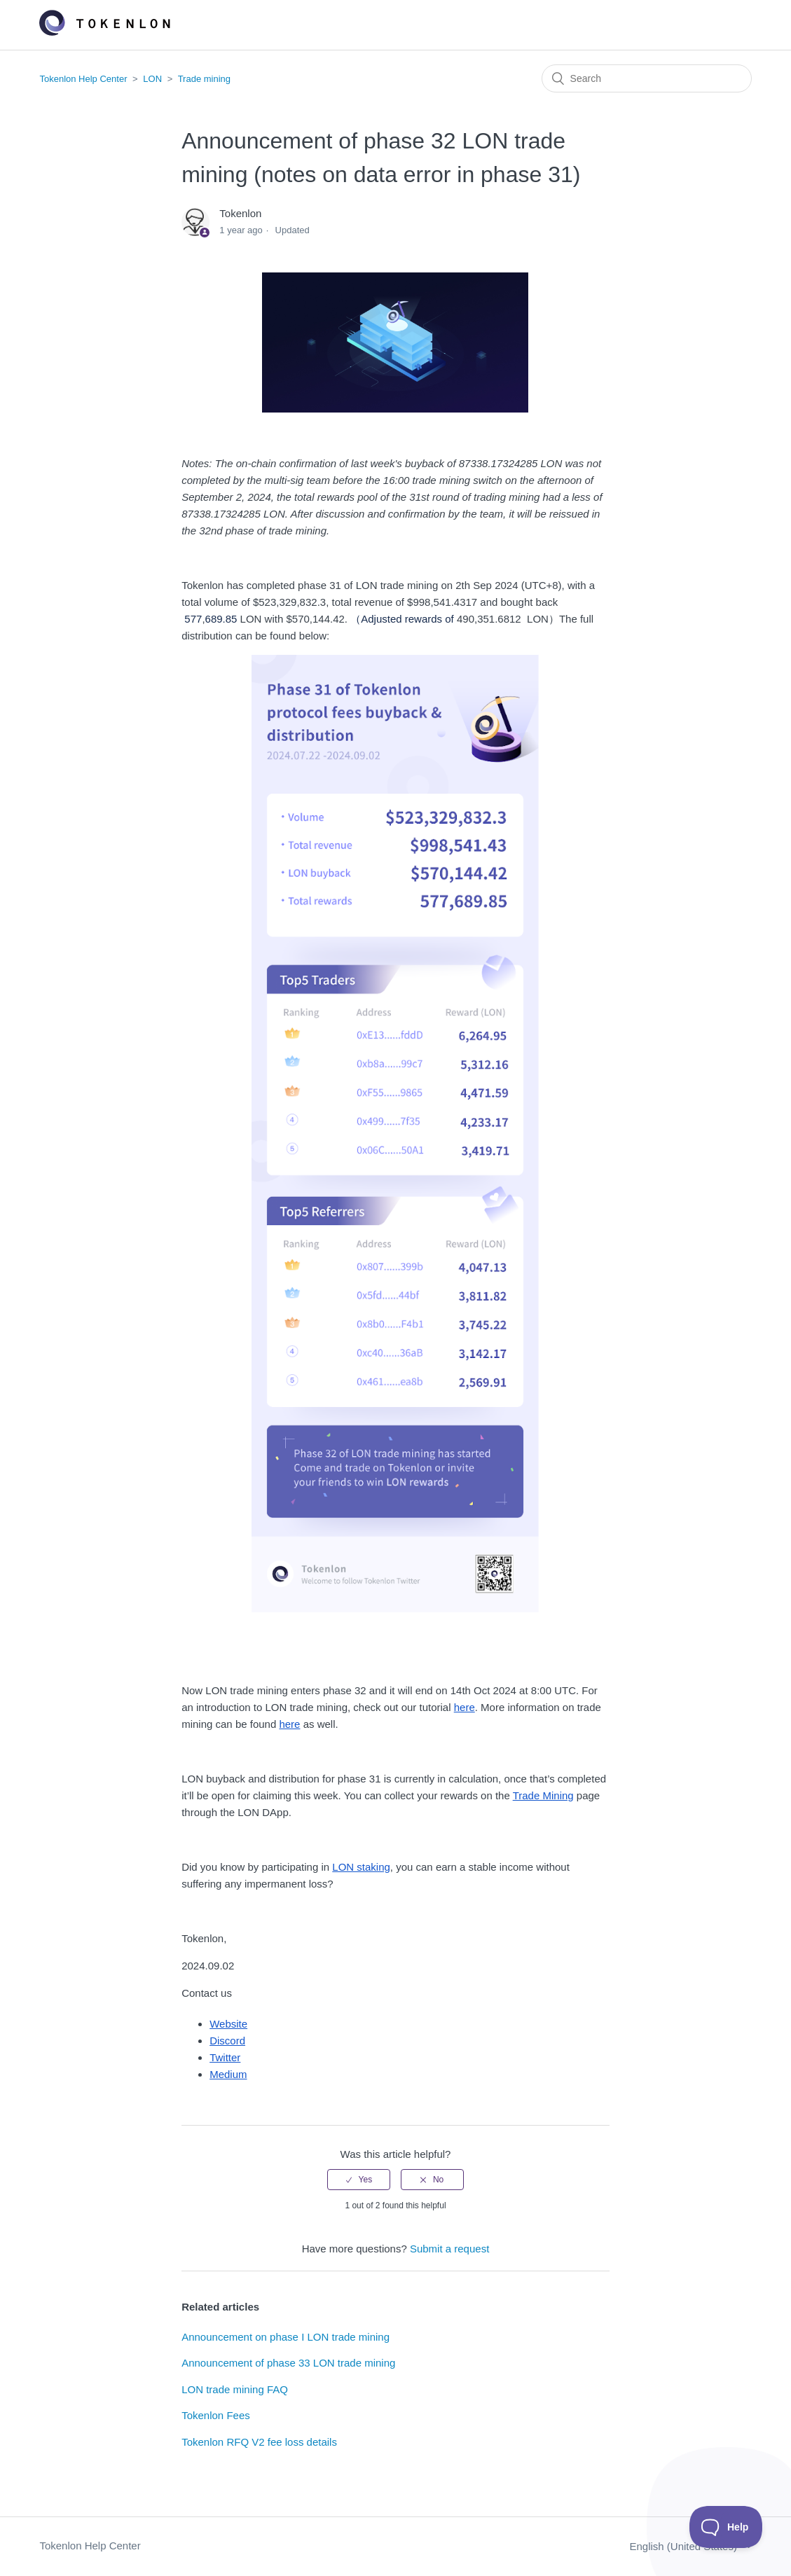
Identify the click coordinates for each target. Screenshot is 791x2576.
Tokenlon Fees (215, 2415)
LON (152, 79)
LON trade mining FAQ (234, 2389)
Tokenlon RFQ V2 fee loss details (259, 2442)
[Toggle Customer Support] (726, 2527)
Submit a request (449, 2249)
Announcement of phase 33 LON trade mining (288, 2363)
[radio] (358, 2179)
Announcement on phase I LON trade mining (285, 2337)
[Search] (647, 78)
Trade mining (204, 79)
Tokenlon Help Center (83, 79)
